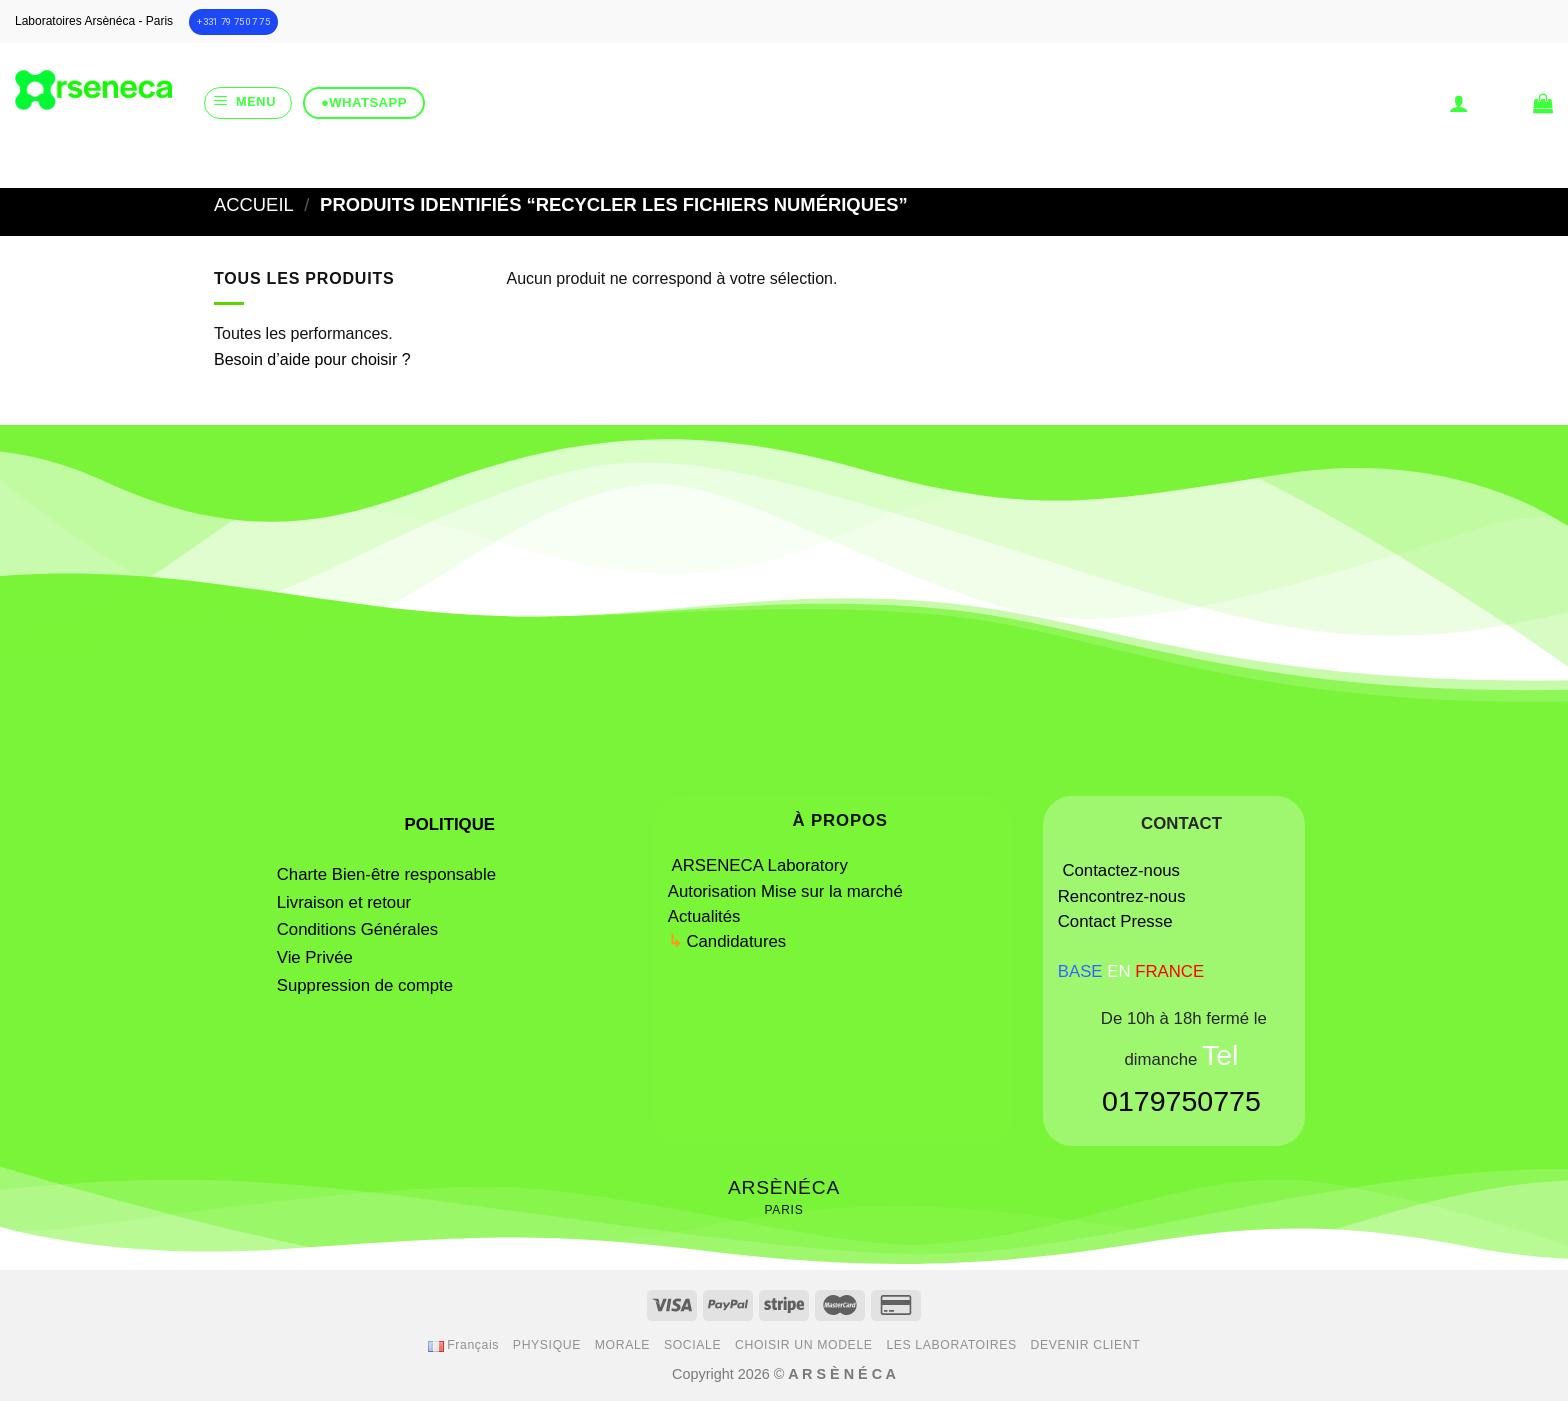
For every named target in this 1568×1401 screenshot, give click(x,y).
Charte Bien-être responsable (386, 874)
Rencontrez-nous (1122, 896)
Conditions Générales (357, 929)
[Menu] (248, 103)
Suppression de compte (365, 985)
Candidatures (736, 941)
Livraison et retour (344, 902)
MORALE (622, 1345)
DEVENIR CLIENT (1086, 1345)
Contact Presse (1115, 921)
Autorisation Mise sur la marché (785, 891)
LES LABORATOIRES (951, 1345)
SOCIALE (692, 1345)
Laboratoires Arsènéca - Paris (94, 21)
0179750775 (1181, 1101)
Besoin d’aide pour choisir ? (312, 359)
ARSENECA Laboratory (762, 865)
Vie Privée (315, 957)
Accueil (254, 204)
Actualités (704, 916)
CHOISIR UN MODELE (804, 1345)
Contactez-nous (1121, 870)
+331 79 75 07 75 (233, 21)
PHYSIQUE (547, 1345)
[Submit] (860, 163)
